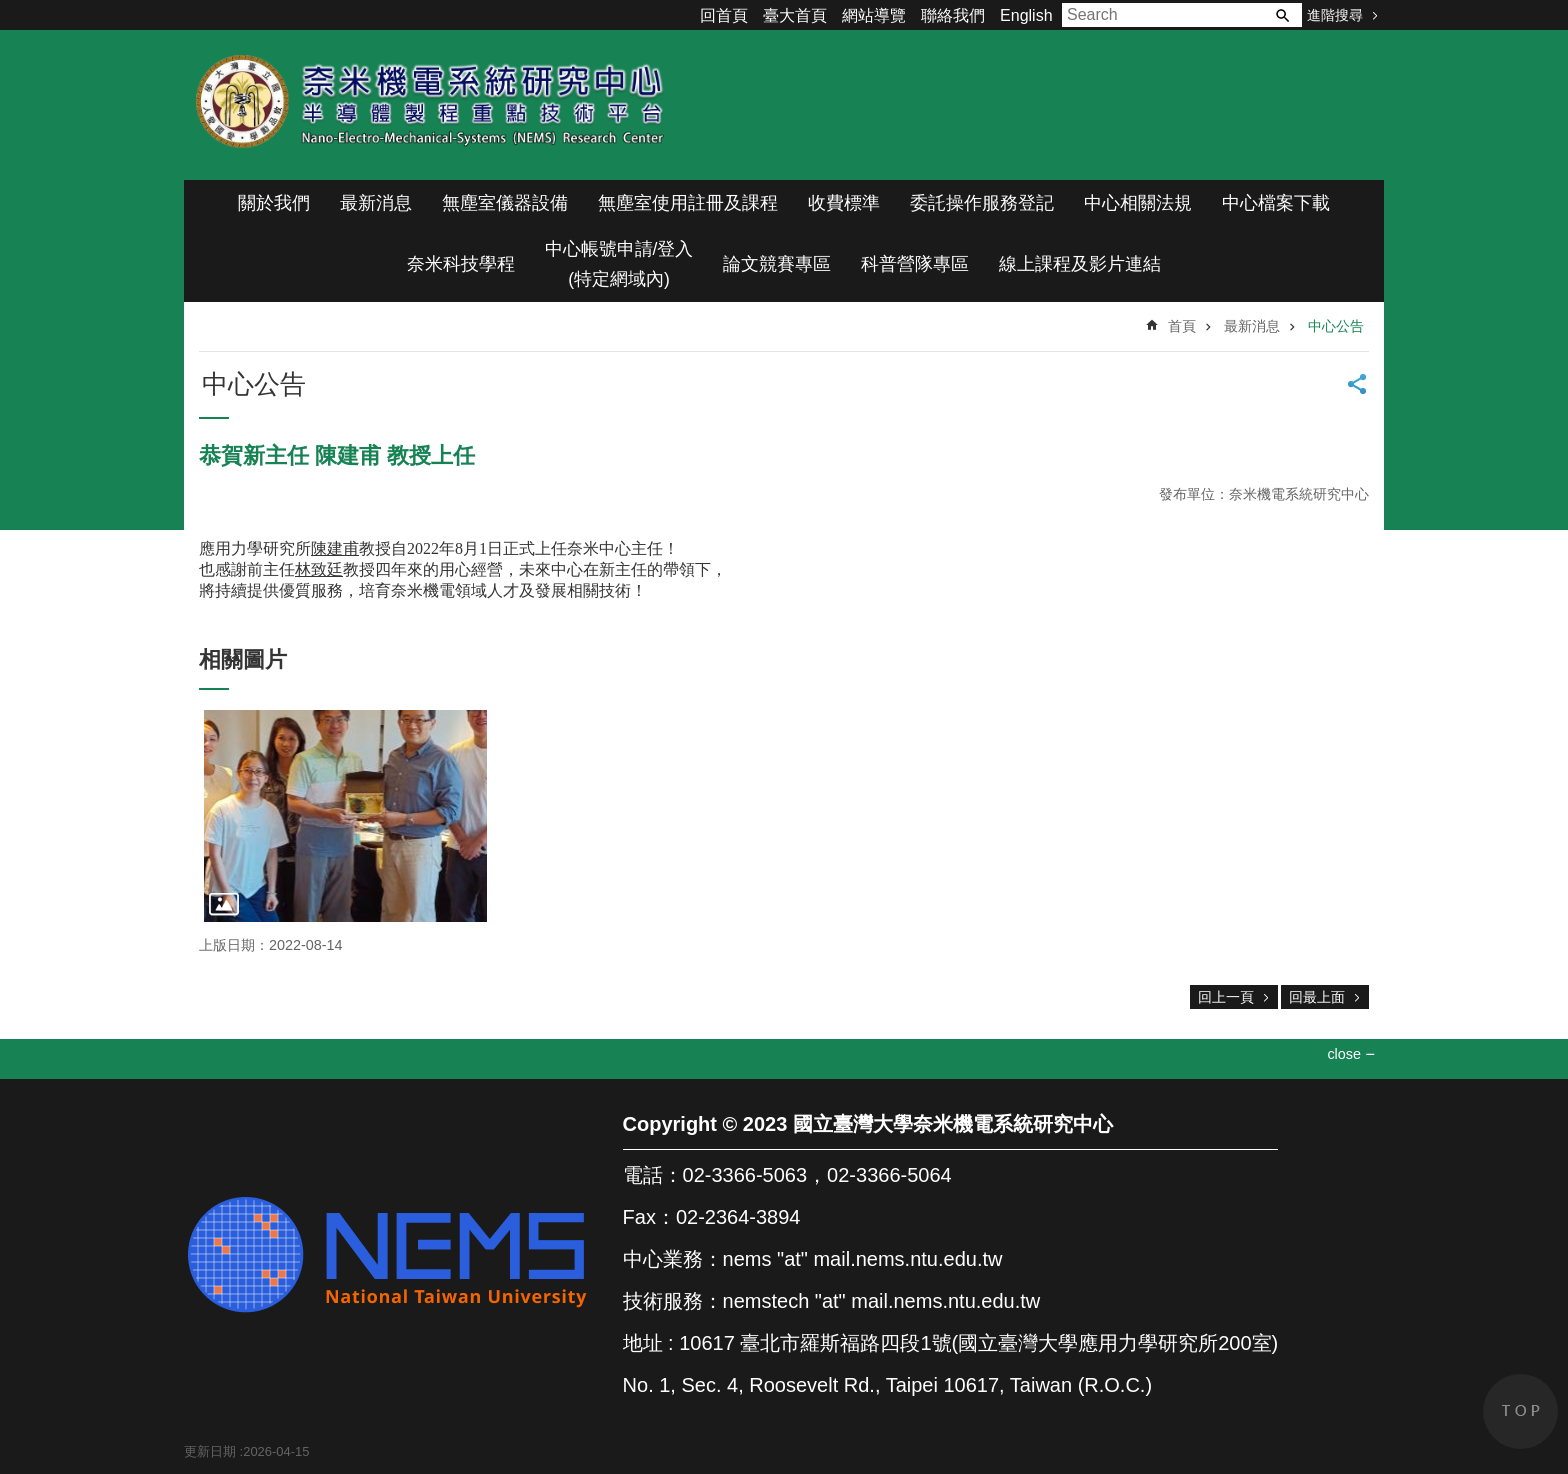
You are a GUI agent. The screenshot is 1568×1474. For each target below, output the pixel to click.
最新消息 (376, 203)
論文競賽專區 (777, 264)
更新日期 (210, 1451)
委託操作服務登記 (982, 203)
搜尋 (1282, 15)
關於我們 (274, 203)
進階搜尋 (1335, 15)
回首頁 (724, 15)
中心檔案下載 (1276, 203)
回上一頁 (1226, 997)
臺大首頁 (795, 15)
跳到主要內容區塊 (10, 10)
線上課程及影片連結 (1080, 264)
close (1344, 1054)
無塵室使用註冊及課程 (688, 203)
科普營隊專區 (915, 264)
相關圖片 (243, 659)
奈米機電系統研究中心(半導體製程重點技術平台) (434, 105)
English (1026, 15)
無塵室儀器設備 (505, 203)
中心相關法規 (1138, 203)
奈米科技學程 (461, 264)
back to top (1520, 1411)
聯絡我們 (953, 15)
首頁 (1182, 326)
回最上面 (1317, 997)
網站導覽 (874, 15)
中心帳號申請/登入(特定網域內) (619, 264)
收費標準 (844, 203)
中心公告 (1336, 326)
